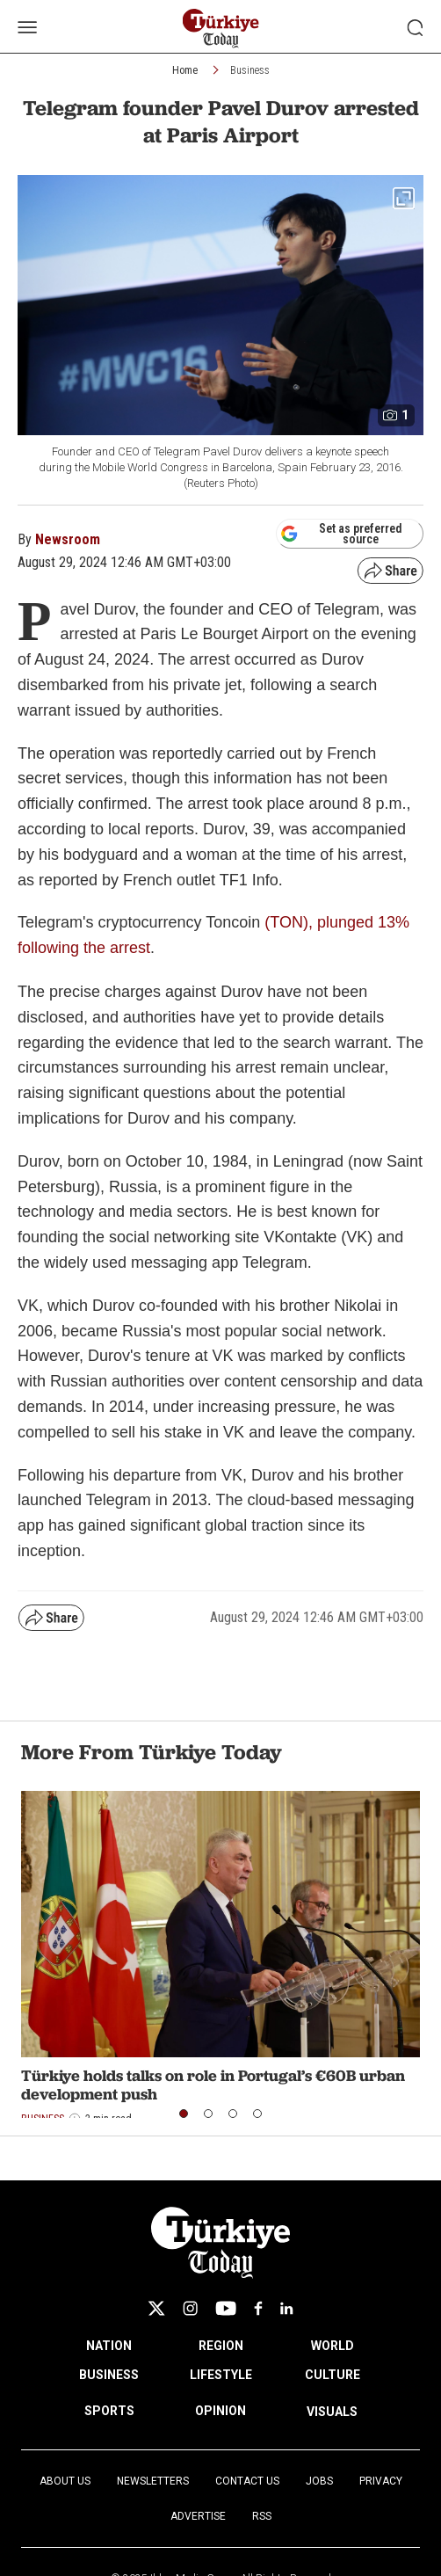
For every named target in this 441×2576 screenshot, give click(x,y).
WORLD (332, 2345)
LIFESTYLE (221, 2374)
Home (185, 70)
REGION (221, 2345)
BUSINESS (109, 2374)
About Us (65, 2481)
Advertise (198, 2516)
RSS (261, 2516)
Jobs (319, 2481)
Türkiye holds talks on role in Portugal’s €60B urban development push (213, 2085)
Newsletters (153, 2481)
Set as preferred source (341, 533)
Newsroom (67, 539)
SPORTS (109, 2410)
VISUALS (332, 2412)
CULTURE (332, 2374)
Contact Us (247, 2481)
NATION (109, 2345)
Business (250, 70)
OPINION (220, 2410)
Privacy (380, 2481)
